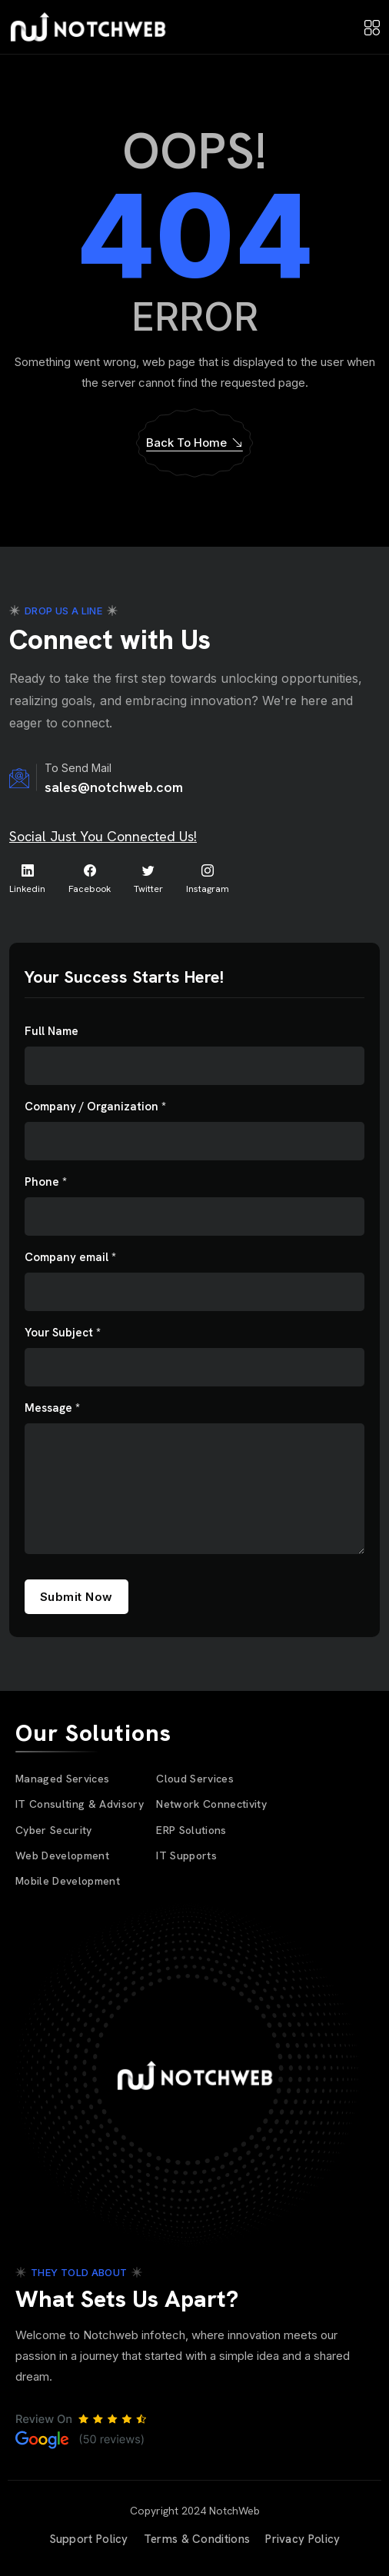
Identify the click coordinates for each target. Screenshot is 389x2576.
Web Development (62, 1855)
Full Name (51, 1031)
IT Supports (186, 1855)
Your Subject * (63, 1333)
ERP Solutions (191, 1830)
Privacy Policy (302, 2539)
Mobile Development (67, 1881)
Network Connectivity (211, 1804)
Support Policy (88, 2539)
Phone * (46, 1182)
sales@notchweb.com (114, 787)
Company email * (70, 1257)
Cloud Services (195, 1779)
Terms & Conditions (197, 2539)
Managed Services (62, 1779)
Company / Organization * (95, 1107)
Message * (52, 1408)
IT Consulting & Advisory (79, 1804)
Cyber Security (53, 1830)
